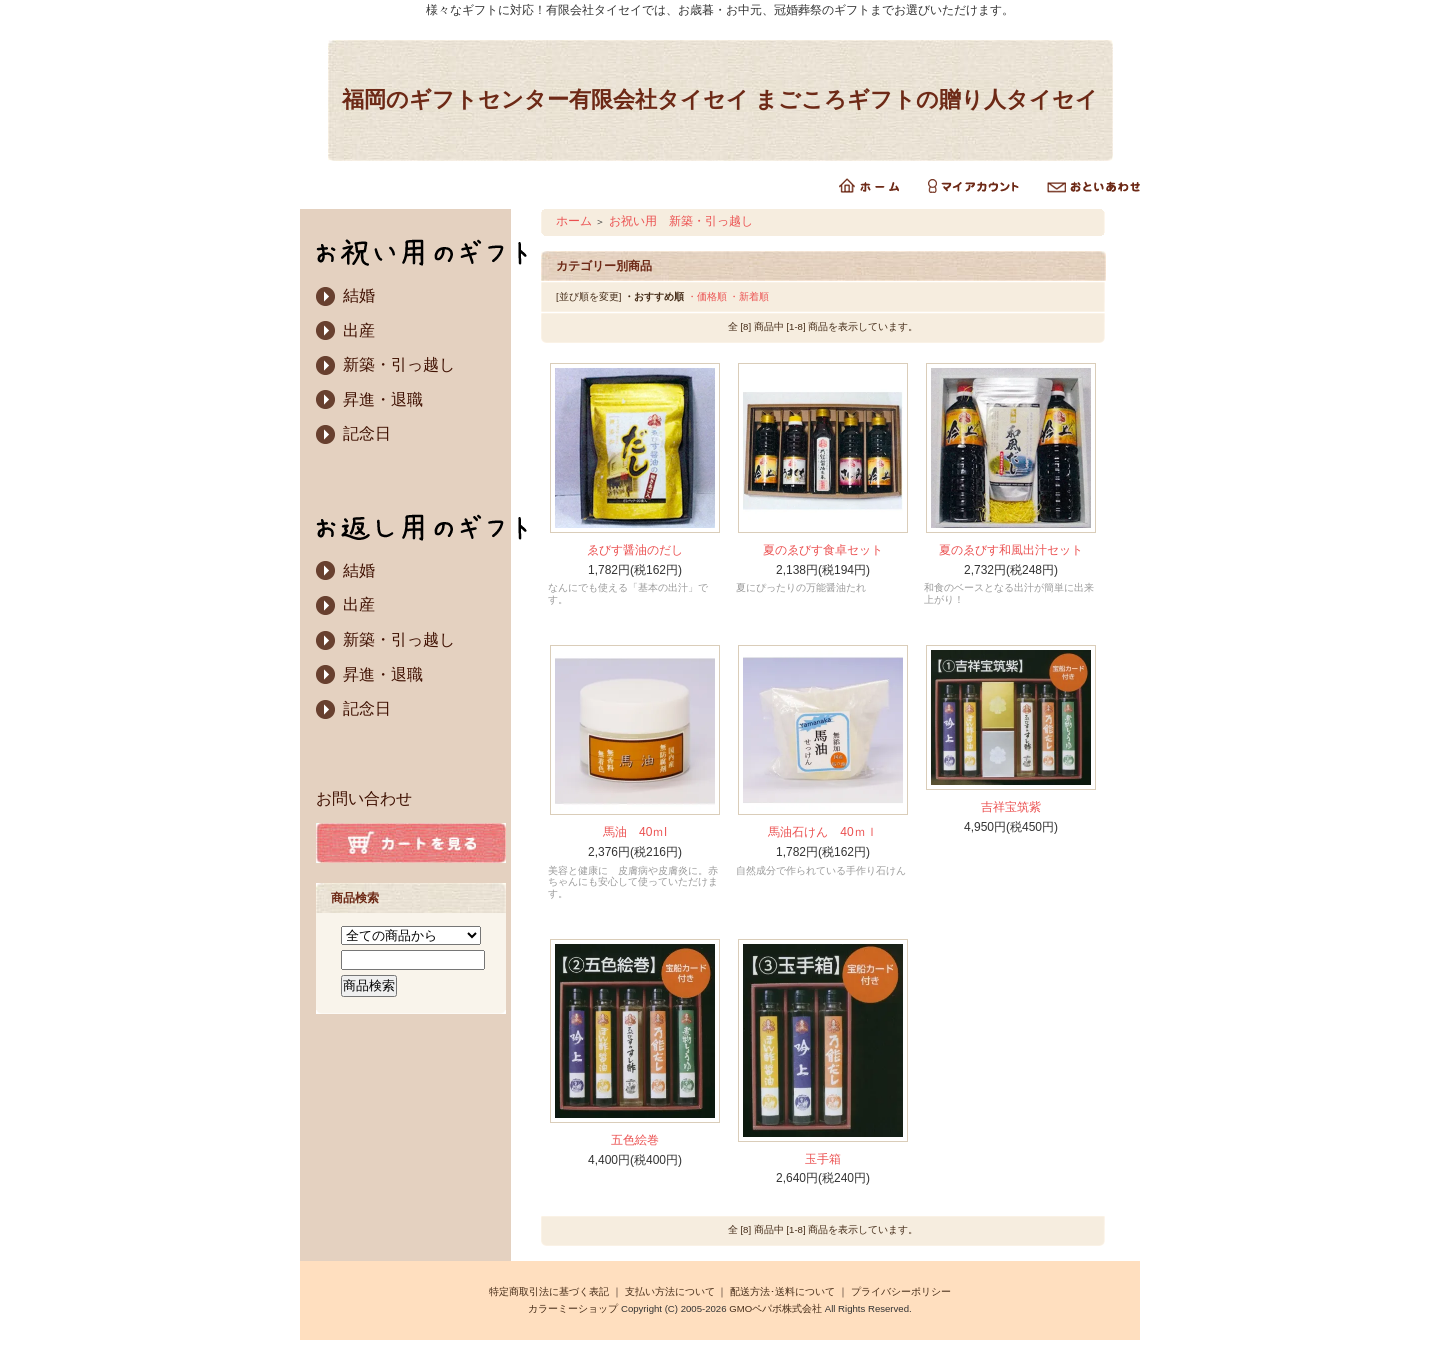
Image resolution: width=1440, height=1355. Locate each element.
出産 (359, 330)
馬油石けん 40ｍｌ (822, 832)
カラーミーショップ (573, 1308)
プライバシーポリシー (901, 1291)
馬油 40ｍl (635, 832)
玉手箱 (823, 1159)
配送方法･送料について (782, 1291)
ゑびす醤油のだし (635, 550)
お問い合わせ (364, 798)
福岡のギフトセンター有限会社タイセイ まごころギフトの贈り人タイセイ (720, 99)
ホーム (574, 221)
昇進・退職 (383, 399)
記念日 (367, 433)
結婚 (359, 295)
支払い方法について (670, 1291)
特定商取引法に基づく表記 (549, 1291)
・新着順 (749, 296)
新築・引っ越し (399, 364)
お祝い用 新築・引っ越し (681, 221)
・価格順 (707, 296)
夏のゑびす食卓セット (823, 550)
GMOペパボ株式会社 (775, 1308)
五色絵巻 (635, 1140)
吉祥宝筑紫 (1011, 807)
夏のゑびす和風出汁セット (1011, 550)
